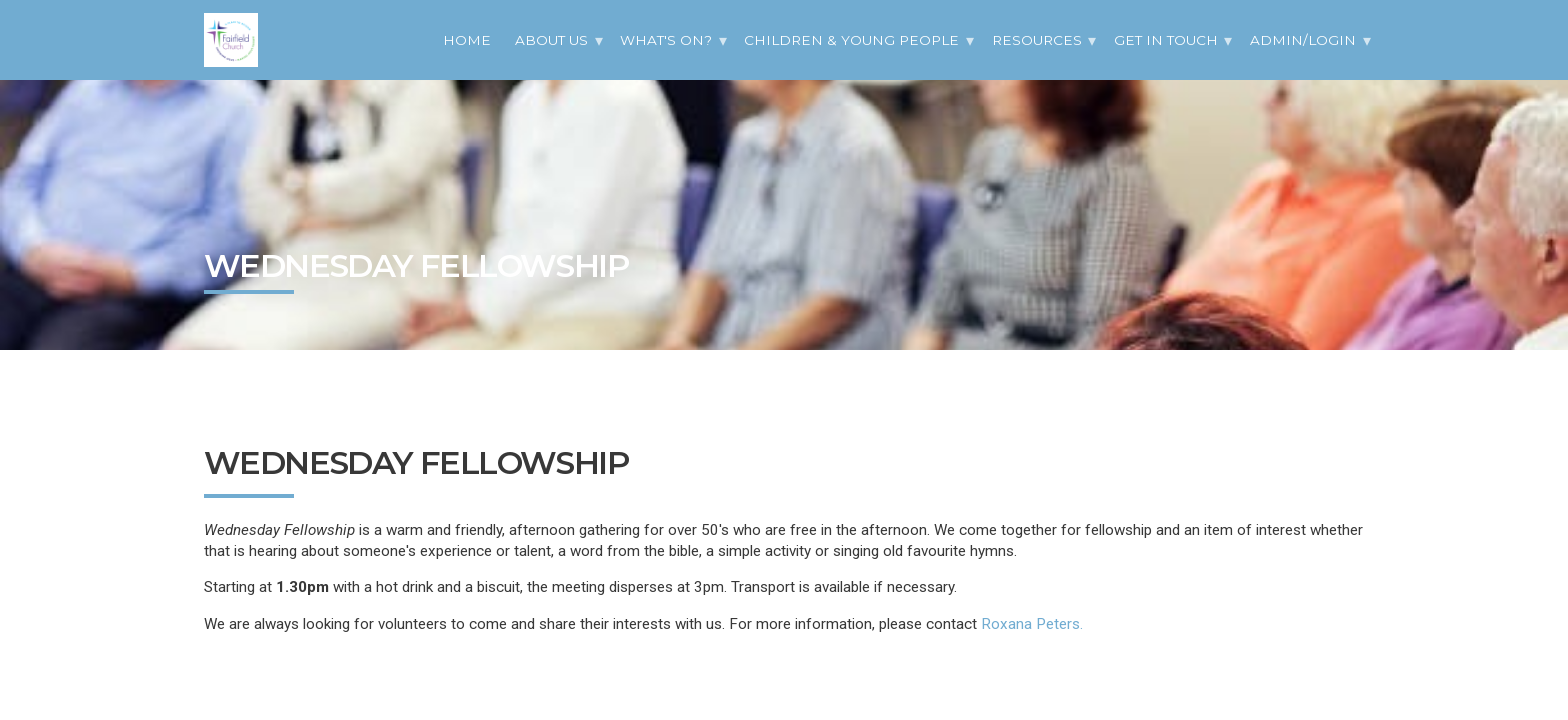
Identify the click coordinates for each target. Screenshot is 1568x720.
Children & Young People (851, 40)
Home (467, 40)
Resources (1037, 40)
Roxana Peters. (1032, 624)
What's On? (666, 40)
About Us (551, 40)
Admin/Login (1303, 40)
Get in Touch (1166, 40)
